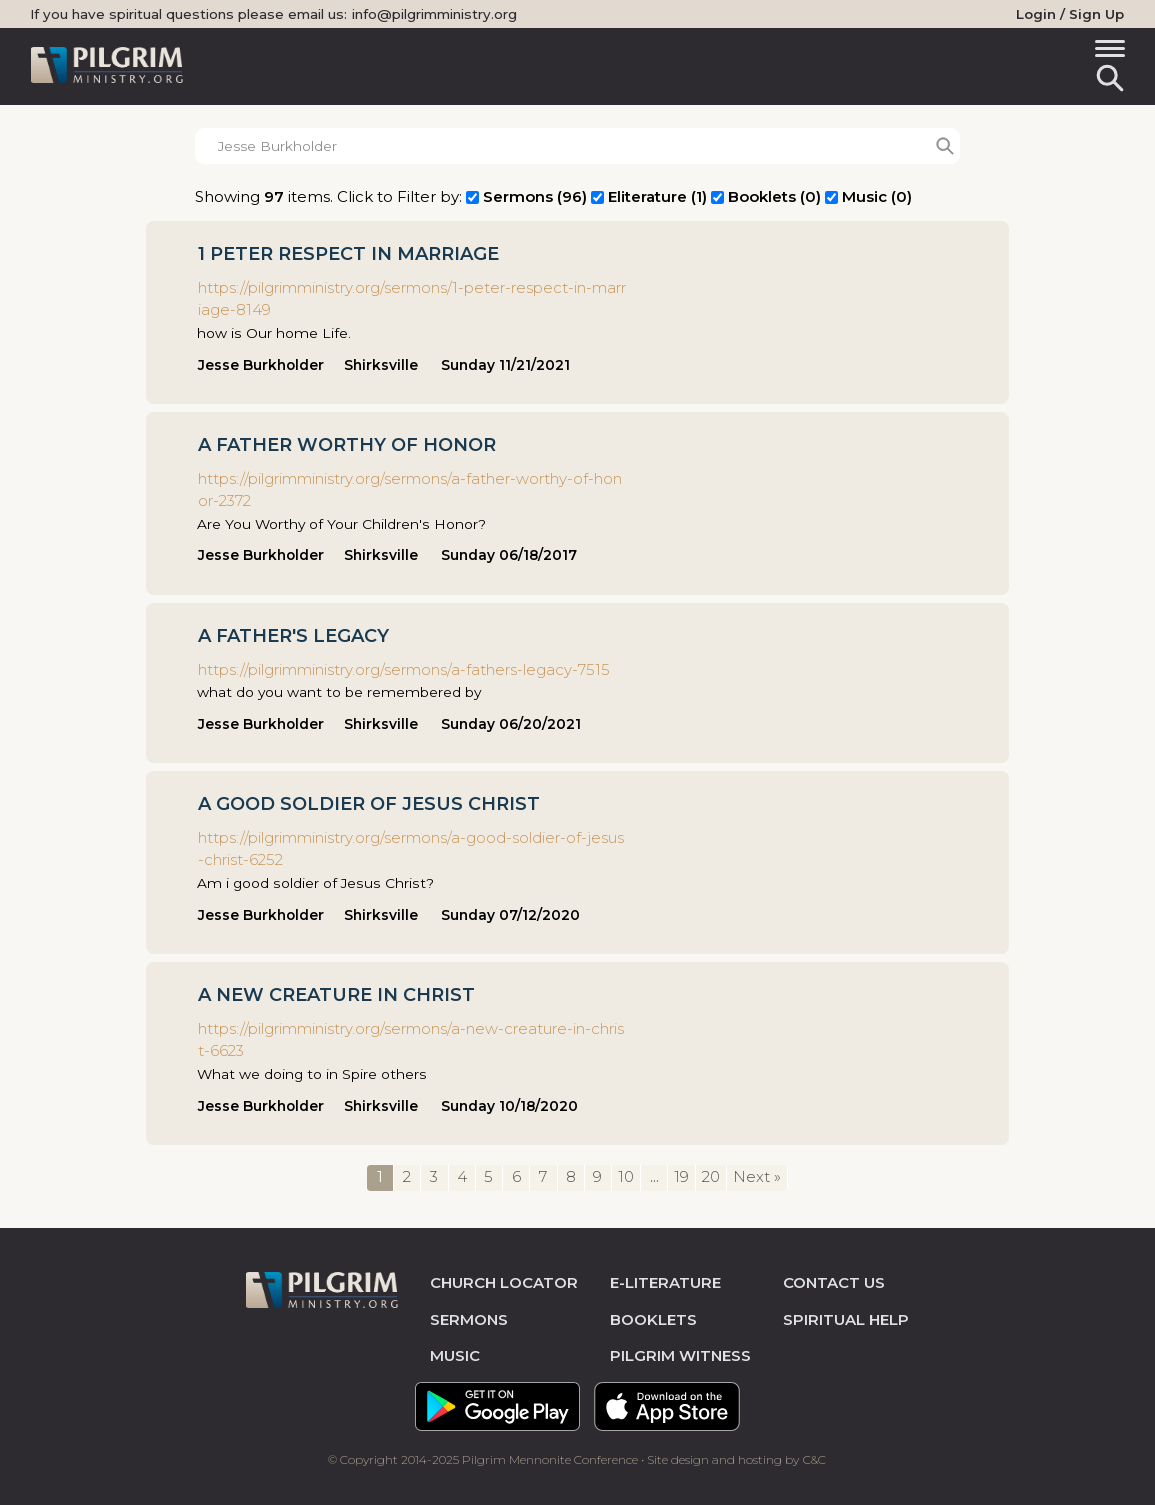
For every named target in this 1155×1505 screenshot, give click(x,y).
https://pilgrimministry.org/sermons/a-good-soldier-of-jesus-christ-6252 (411, 849)
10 (626, 1176)
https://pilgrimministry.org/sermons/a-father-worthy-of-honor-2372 (410, 490)
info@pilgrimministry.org (434, 14)
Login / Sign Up (1070, 14)
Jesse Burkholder (261, 365)
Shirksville (381, 365)
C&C (814, 1459)
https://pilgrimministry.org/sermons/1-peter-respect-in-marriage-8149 (412, 299)
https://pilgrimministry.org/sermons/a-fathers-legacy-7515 (404, 669)
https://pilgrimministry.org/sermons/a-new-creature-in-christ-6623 (411, 1040)
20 (711, 1176)
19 (681, 1176)
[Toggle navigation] (1106, 51)
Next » (757, 1176)
